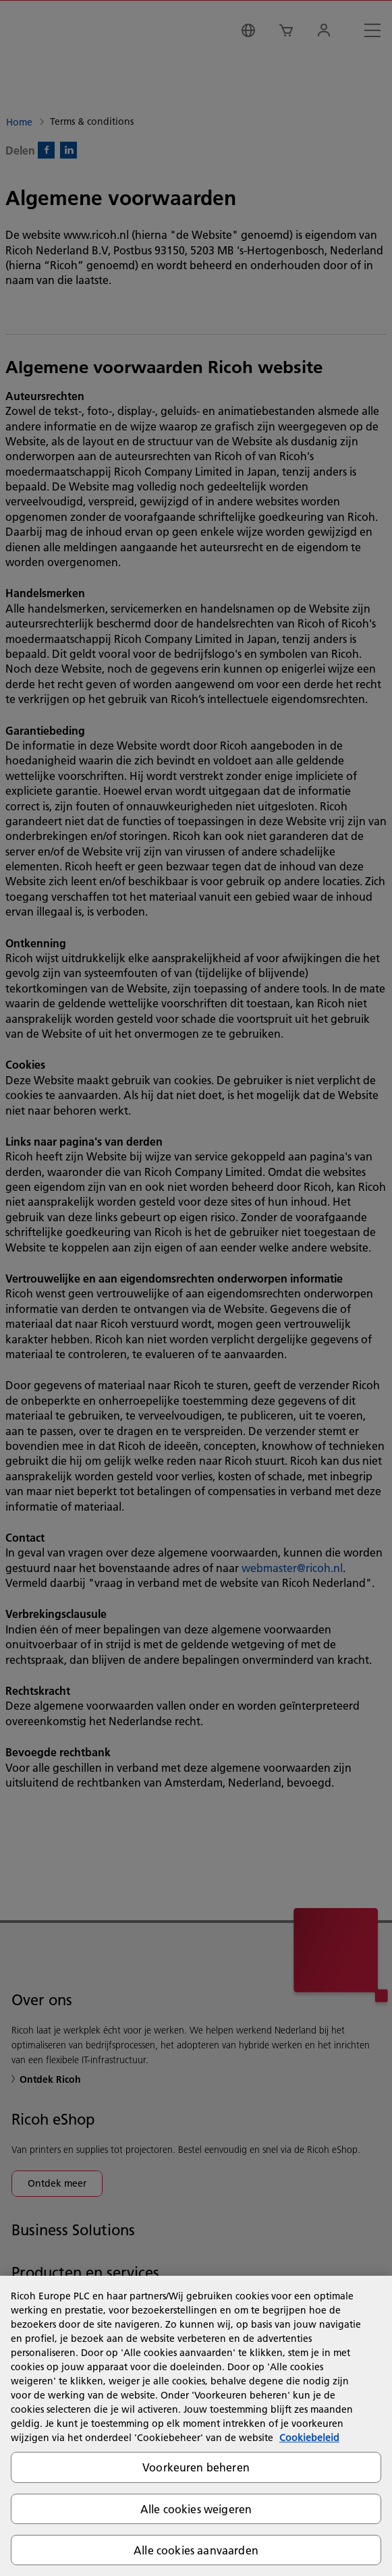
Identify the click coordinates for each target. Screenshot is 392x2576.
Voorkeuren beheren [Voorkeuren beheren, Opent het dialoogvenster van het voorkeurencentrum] (196, 2467)
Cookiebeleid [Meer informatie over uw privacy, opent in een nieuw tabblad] (309, 2438)
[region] (196, 2426)
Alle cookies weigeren (196, 2509)
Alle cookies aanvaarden (196, 2550)
